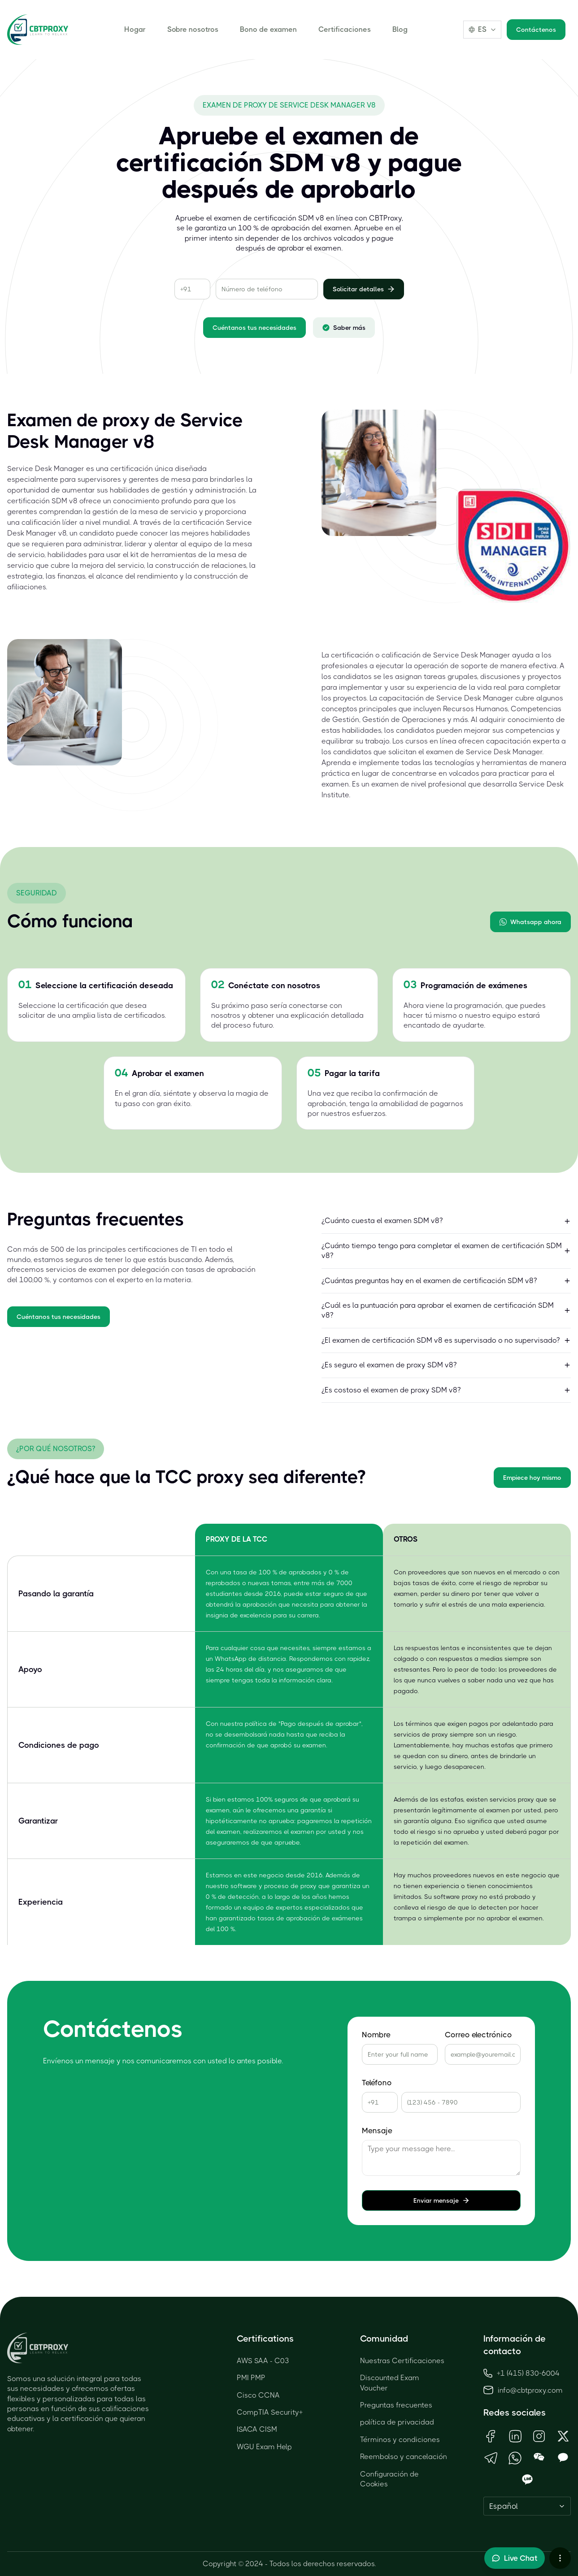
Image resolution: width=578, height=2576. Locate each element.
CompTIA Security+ (270, 2412)
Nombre (376, 2035)
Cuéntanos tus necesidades (254, 327)
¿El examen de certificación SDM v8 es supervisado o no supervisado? (446, 1340)
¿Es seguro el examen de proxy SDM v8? (446, 1365)
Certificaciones (344, 29)
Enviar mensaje (441, 2200)
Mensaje (377, 2131)
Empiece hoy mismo (532, 1477)
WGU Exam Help (264, 2446)
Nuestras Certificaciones (402, 2360)
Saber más (343, 327)
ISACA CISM (257, 2429)
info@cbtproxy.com (530, 2390)
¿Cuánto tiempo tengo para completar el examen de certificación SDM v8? (446, 1250)
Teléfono (377, 2083)
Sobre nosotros (192, 29)
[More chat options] (560, 2558)
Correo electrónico (478, 2035)
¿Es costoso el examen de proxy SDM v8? (446, 1390)
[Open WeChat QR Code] (539, 2457)
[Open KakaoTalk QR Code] (563, 2457)
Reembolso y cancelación (403, 2456)
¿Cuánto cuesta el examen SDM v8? (446, 1220)
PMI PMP (251, 2377)
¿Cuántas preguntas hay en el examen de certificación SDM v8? (446, 1280)
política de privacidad (397, 2422)
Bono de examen (268, 29)
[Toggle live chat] (514, 2558)
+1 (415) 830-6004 (521, 2373)
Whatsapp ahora (530, 921)
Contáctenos (536, 29)
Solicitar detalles (364, 289)
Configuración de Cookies (389, 2479)
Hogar (135, 29)
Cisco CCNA (258, 2395)
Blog (400, 29)
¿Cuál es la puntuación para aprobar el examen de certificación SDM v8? (446, 1310)
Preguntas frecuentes (396, 2405)
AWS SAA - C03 (263, 2360)
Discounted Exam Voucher (389, 2382)
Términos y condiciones (400, 2439)
